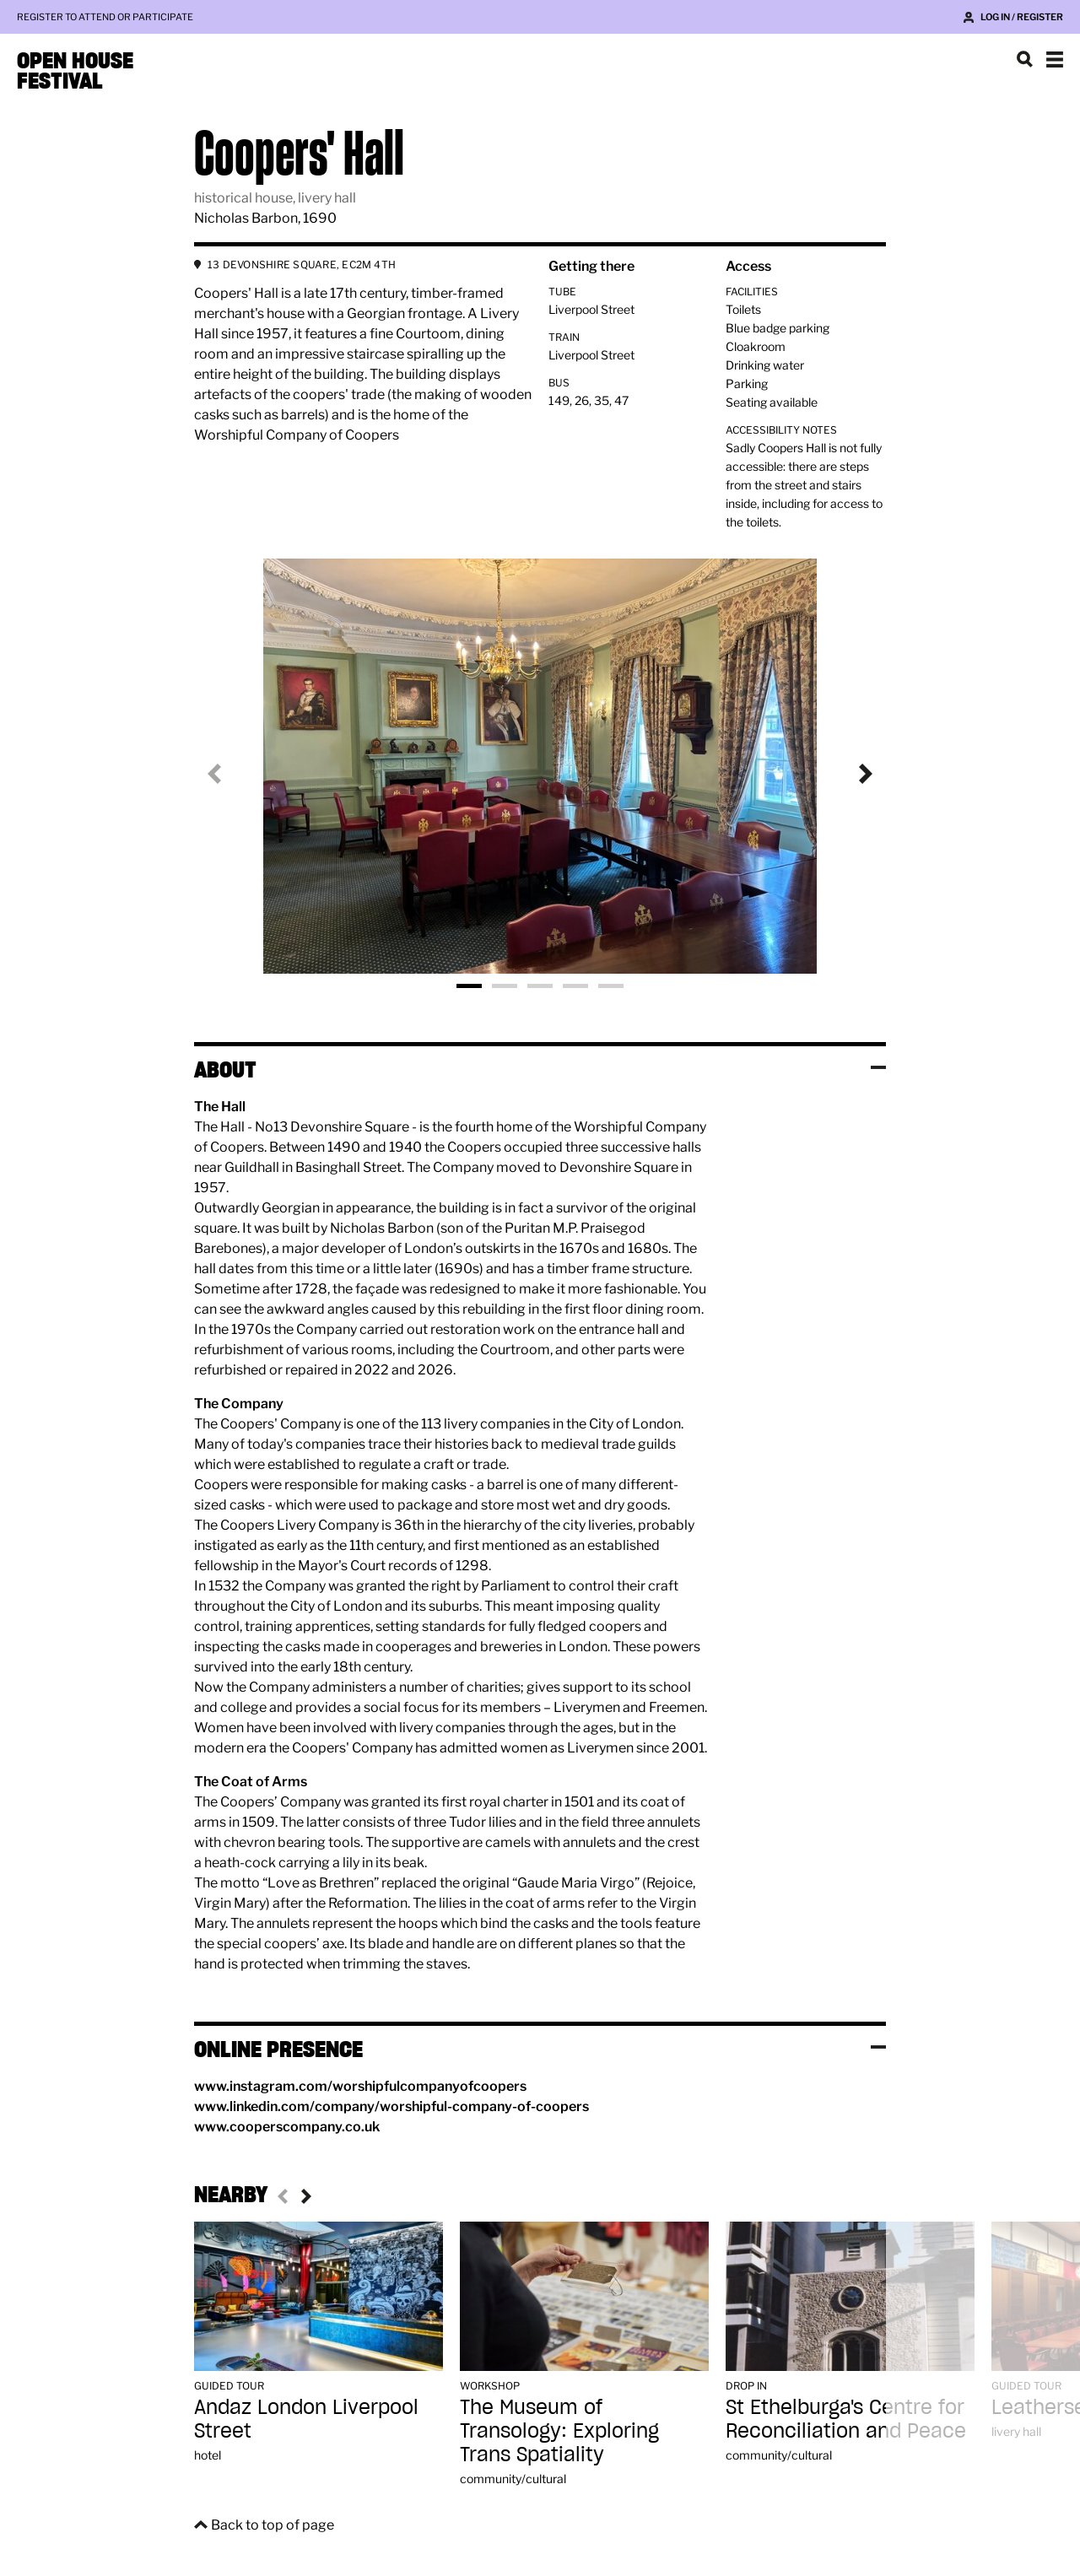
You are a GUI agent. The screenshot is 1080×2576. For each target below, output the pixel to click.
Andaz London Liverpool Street (306, 2419)
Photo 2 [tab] (504, 986)
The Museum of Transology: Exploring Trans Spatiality (559, 2430)
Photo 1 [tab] (469, 986)
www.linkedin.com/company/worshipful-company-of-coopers (391, 2106)
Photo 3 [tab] (540, 986)
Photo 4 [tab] (575, 986)
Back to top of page (272, 2525)
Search (1024, 59)
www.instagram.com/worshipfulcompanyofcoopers (360, 2086)
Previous (228, 773)
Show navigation (1054, 59)
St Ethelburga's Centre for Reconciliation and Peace (846, 2419)
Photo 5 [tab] (611, 986)
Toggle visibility (878, 1067)
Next (852, 773)
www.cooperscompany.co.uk (287, 2127)
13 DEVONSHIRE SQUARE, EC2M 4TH (302, 264)
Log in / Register (1021, 17)
